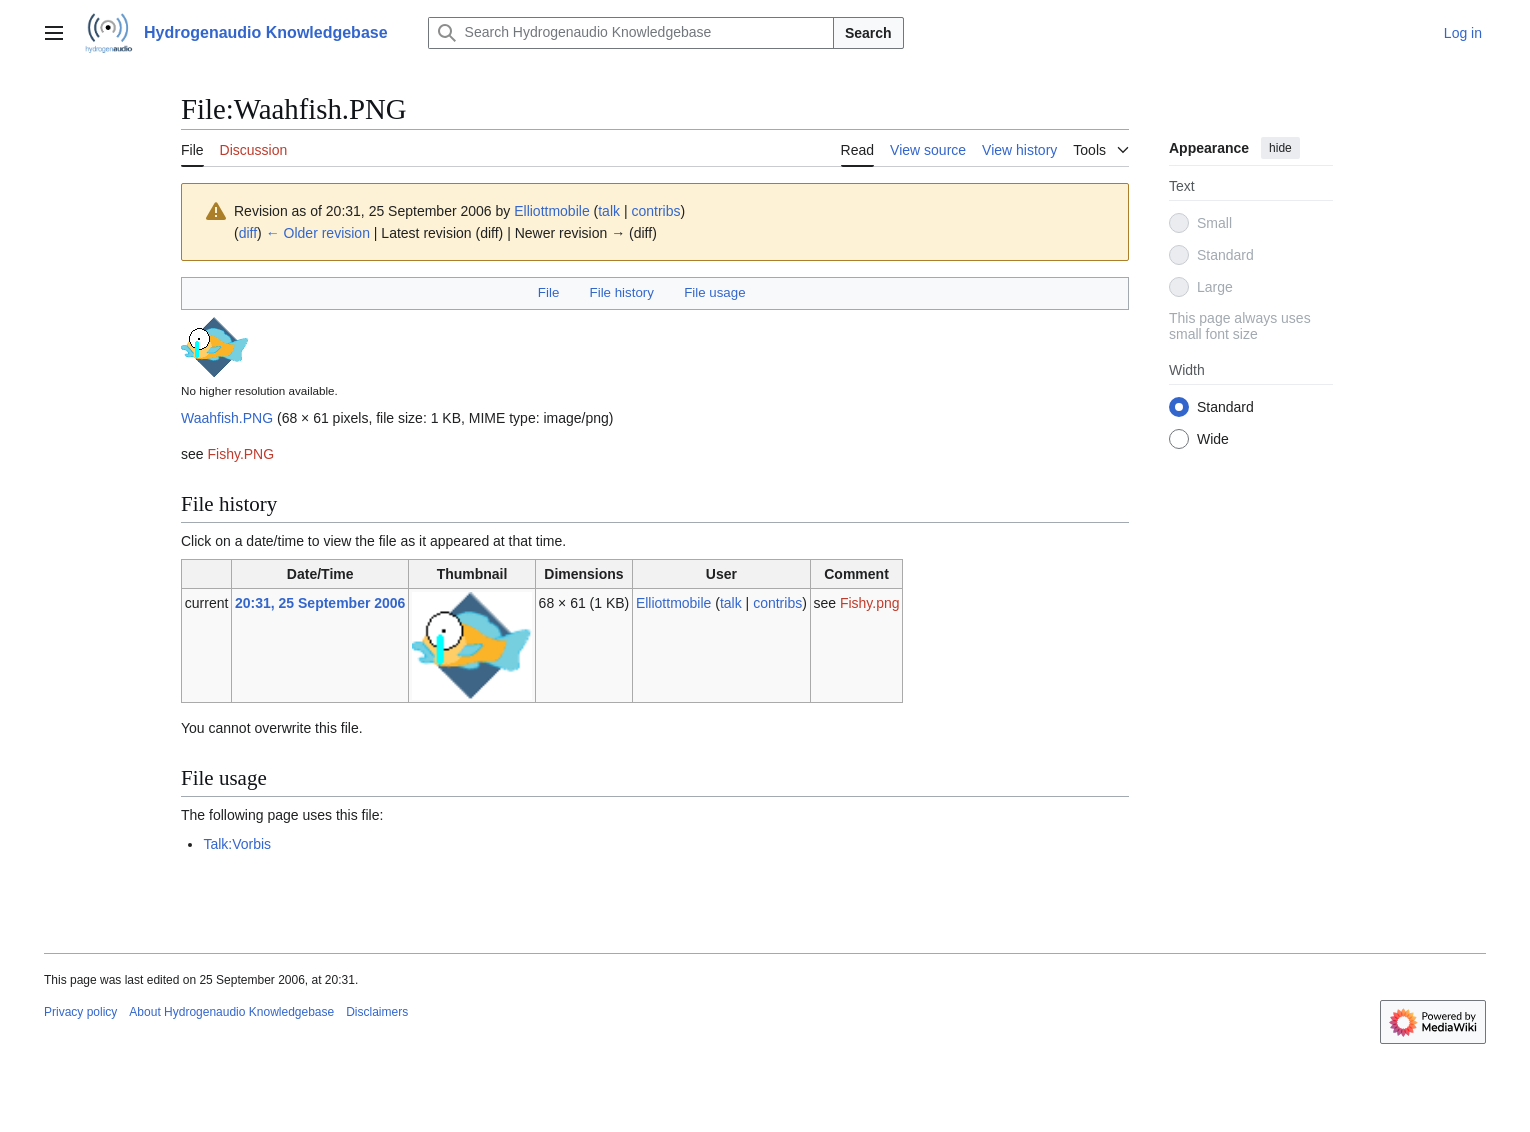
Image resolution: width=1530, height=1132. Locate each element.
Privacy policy (80, 1012)
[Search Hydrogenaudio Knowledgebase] (631, 33)
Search (868, 33)
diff (248, 233)
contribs (655, 211)
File (548, 292)
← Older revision (318, 233)
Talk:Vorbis (237, 844)
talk (609, 211)
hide (1280, 148)
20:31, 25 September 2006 (320, 603)
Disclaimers (377, 1012)
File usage (714, 292)
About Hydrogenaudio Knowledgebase (231, 1012)
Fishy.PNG (240, 454)
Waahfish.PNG (227, 418)
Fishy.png (870, 603)
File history (622, 292)
